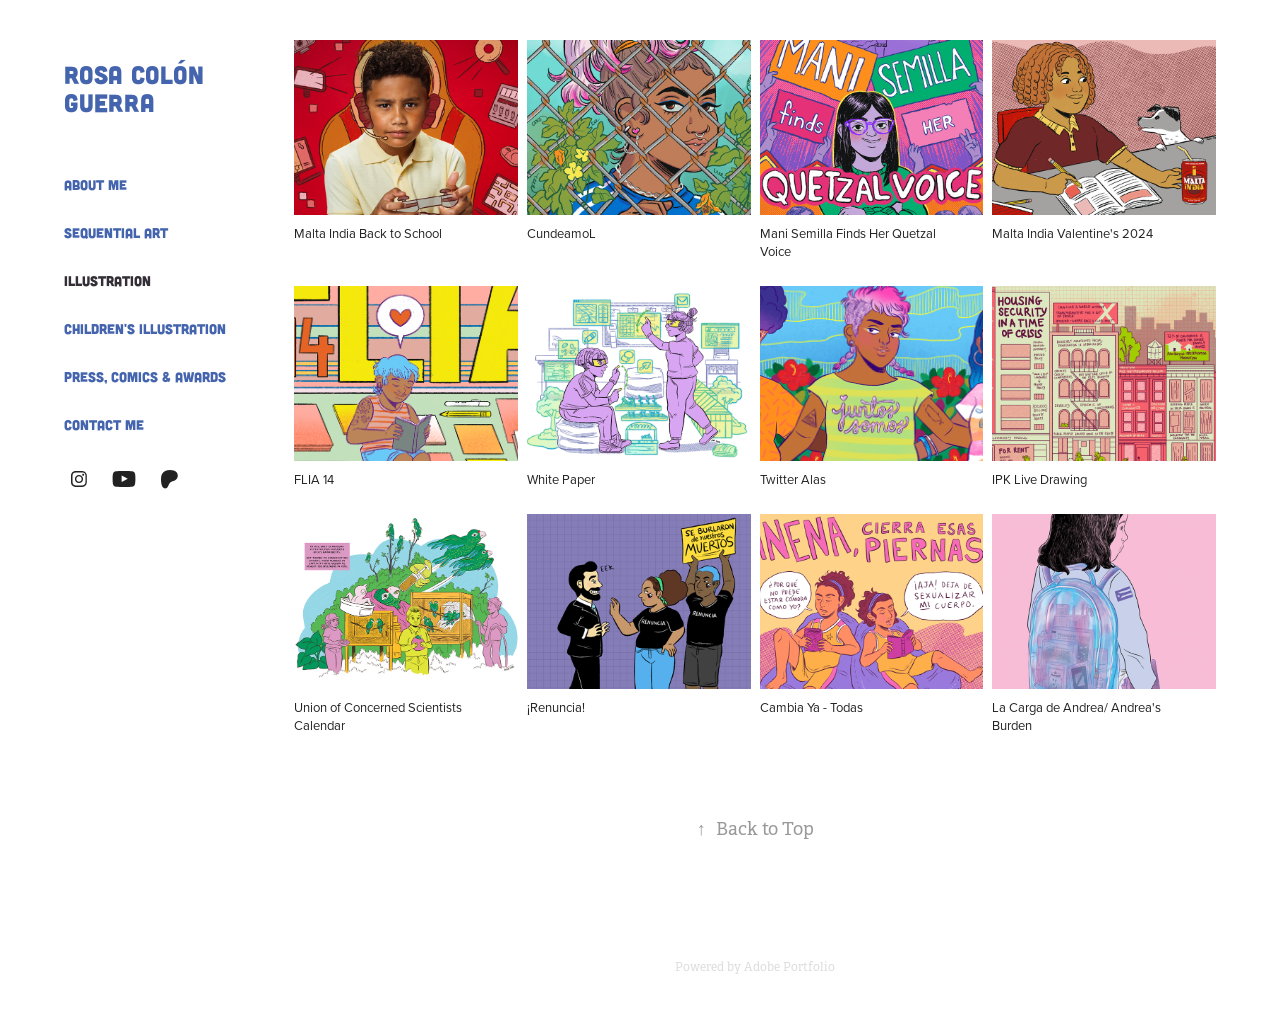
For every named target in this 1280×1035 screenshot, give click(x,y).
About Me (95, 184)
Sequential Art (116, 232)
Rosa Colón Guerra (138, 88)
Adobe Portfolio (789, 967)
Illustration (107, 280)
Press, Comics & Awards (145, 376)
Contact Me (104, 424)
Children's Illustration (145, 328)
